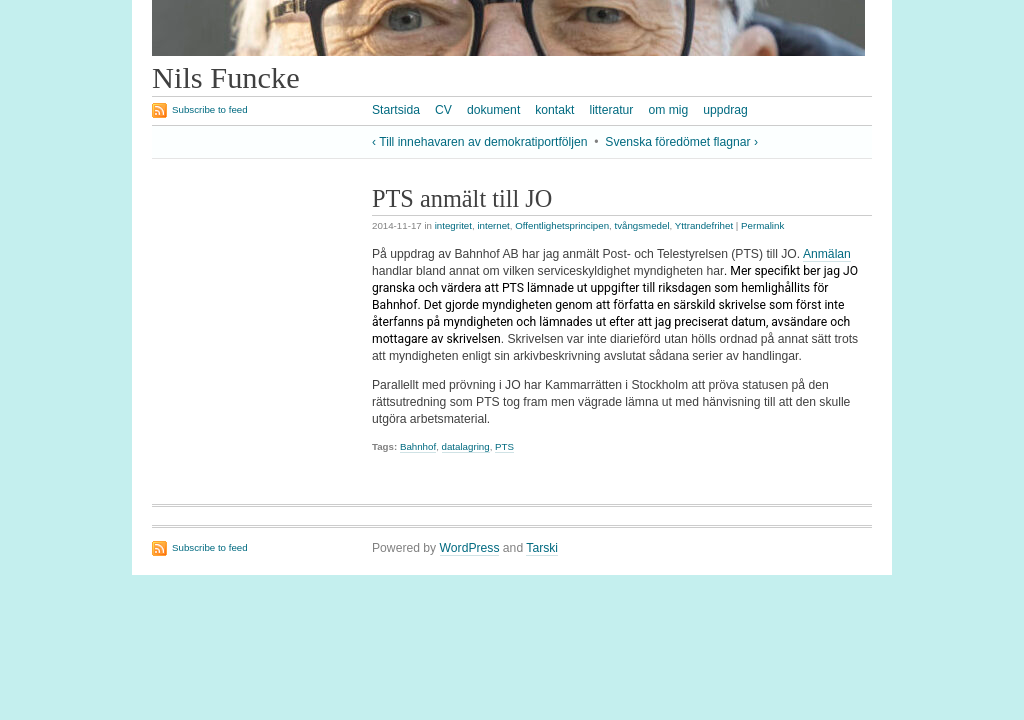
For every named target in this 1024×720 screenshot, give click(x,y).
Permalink (762, 225)
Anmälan (827, 254)
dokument (493, 110)
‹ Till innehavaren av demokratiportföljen (480, 142)
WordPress (470, 548)
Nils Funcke (226, 78)
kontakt (554, 110)
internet (493, 225)
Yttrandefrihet (704, 225)
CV (443, 110)
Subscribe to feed (210, 109)
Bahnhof (418, 446)
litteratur (611, 110)
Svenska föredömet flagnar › (681, 142)
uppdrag (725, 110)
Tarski (542, 548)
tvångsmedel (641, 225)
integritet (453, 225)
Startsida (396, 110)
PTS (504, 446)
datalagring (466, 446)
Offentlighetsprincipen (562, 225)
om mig (668, 110)
